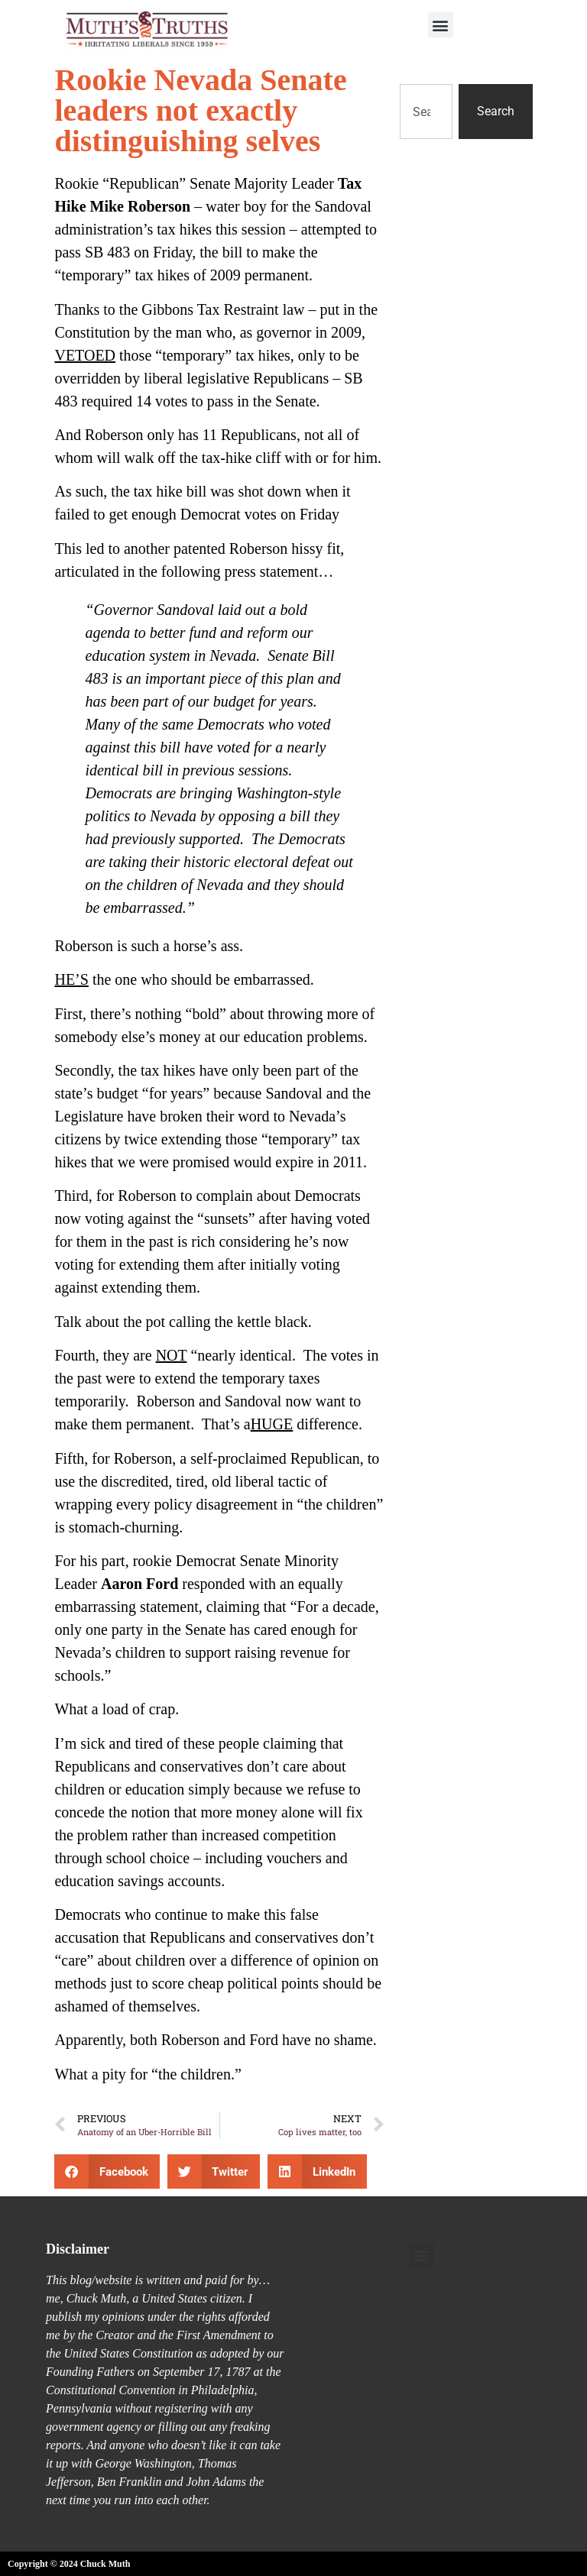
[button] (440, 24)
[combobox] (426, 111)
